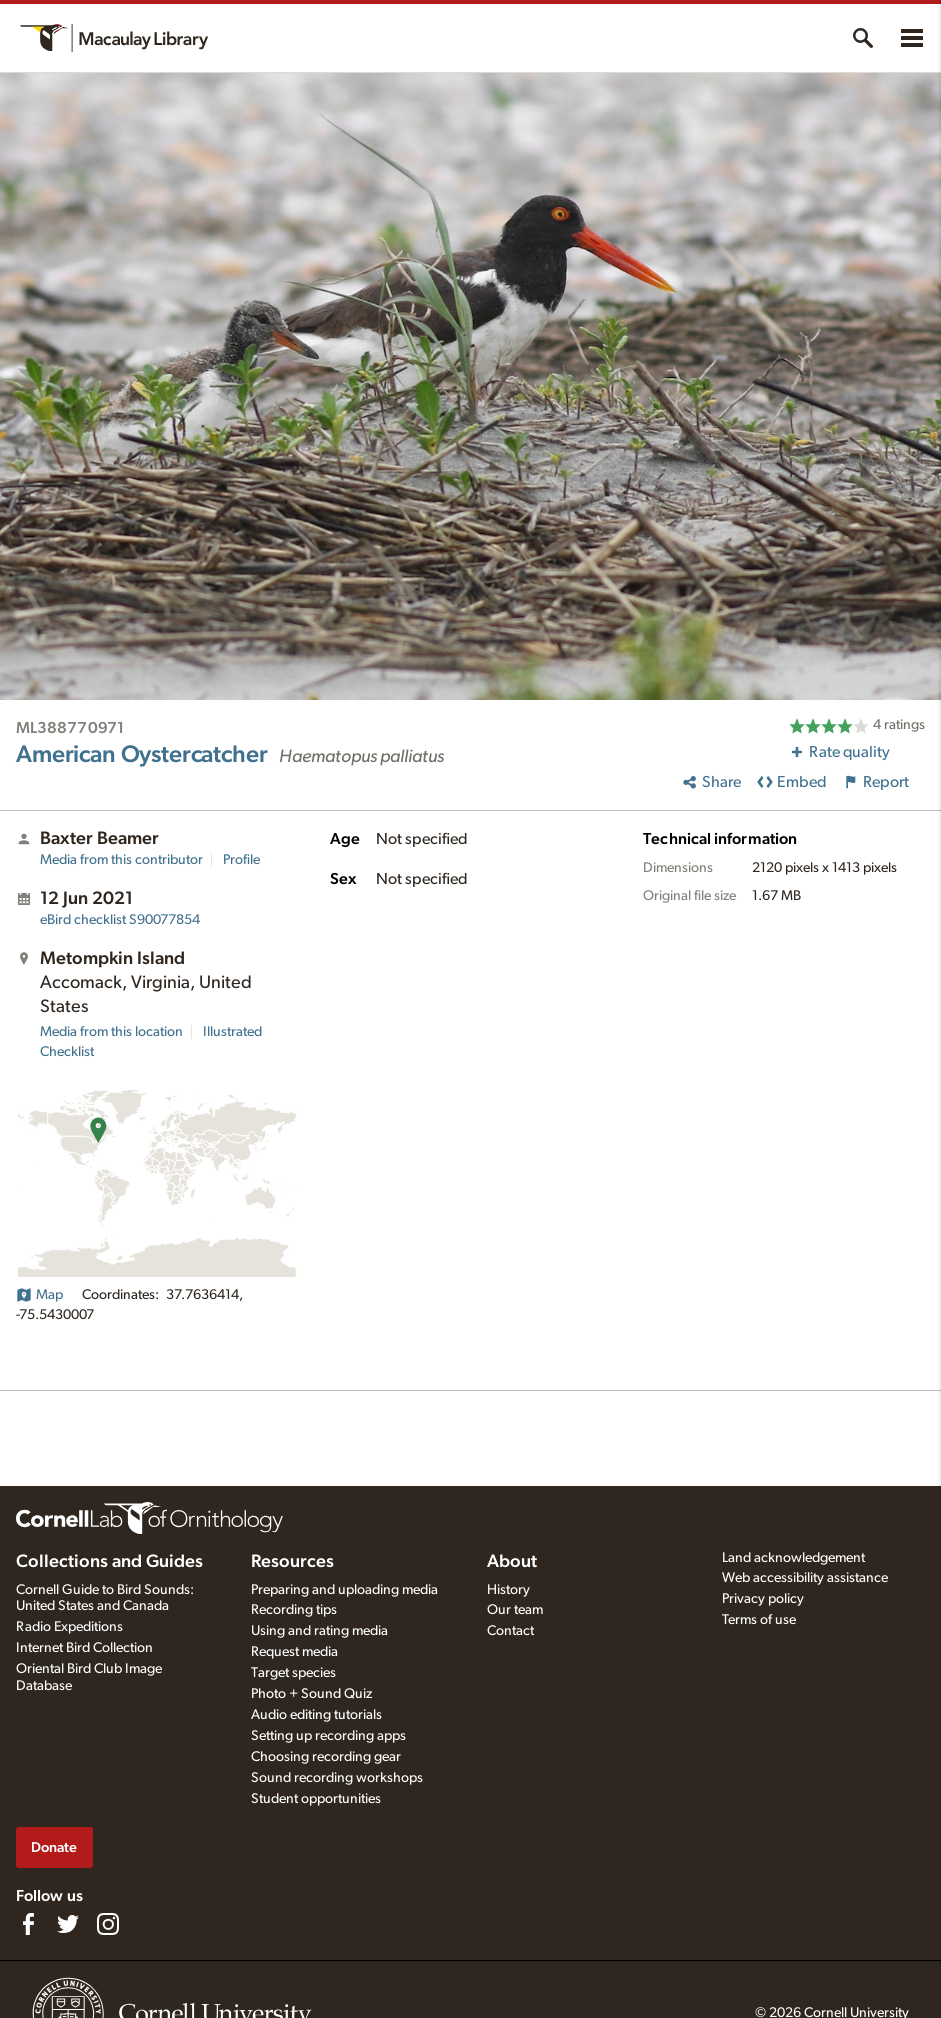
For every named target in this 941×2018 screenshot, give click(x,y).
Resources (292, 1562)
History (508, 1590)
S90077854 (120, 920)
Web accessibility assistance (805, 1578)
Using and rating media (319, 1631)
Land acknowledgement (793, 1558)
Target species (293, 1673)
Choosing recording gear (326, 1757)
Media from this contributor (121, 860)
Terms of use (759, 1620)
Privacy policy (763, 1599)
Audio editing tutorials (316, 1715)
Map (39, 1295)
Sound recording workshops (337, 1778)
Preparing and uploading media (344, 1590)
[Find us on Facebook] (28, 1924)
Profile (241, 860)
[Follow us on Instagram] (108, 1924)
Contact (510, 1631)
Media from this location (111, 1032)
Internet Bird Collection (84, 1648)
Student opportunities (316, 1799)
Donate (54, 1847)
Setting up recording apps (328, 1736)
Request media (294, 1652)
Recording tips (294, 1610)
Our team (515, 1610)
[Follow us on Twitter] (68, 1924)
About (512, 1562)
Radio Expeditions (69, 1627)
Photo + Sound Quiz (311, 1694)
